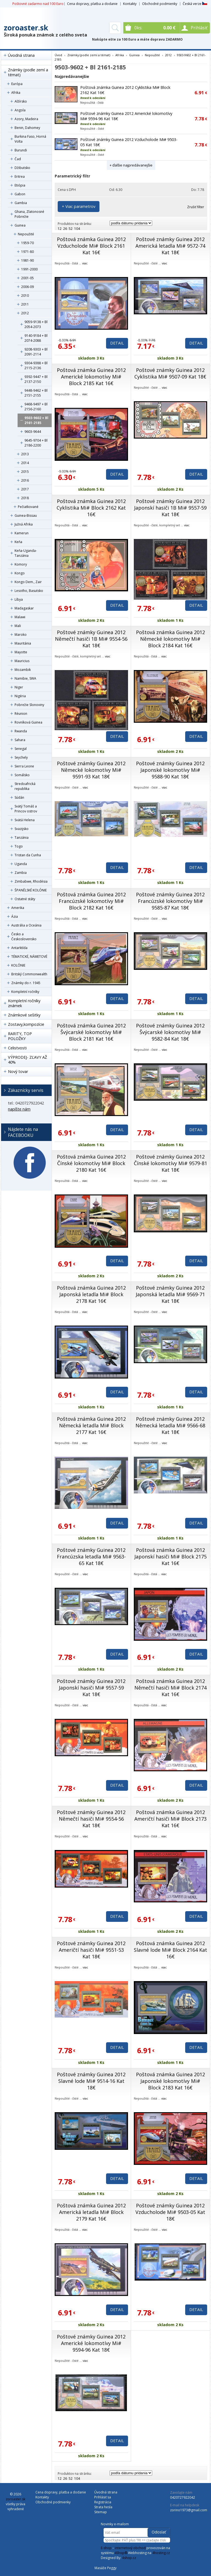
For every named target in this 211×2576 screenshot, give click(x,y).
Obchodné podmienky (159, 3)
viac (85, 263)
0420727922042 (182, 2497)
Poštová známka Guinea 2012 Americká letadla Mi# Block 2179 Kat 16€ (91, 2212)
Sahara (20, 740)
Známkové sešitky (24, 1015)
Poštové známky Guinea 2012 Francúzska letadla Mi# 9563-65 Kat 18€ (91, 1556)
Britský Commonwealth (29, 974)
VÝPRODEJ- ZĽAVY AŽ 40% (27, 1060)
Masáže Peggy (105, 2568)
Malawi (20, 617)
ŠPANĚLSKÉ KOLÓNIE (31, 890)
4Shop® (121, 2552)
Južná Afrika (24, 524)
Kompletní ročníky (25, 991)
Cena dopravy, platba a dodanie (92, 3)
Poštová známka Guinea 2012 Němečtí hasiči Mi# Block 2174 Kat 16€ (170, 1687)
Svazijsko (22, 828)
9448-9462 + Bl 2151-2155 (36, 393)
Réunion (21, 713)
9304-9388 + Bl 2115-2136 (36, 365)
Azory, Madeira (26, 119)
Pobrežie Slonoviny (29, 704)
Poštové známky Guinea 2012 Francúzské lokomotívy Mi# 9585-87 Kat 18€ (170, 901)
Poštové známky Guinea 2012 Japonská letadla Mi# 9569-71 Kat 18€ (170, 1294)
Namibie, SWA (25, 678)
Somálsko (22, 775)
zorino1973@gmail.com (188, 2510)
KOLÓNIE (18, 965)
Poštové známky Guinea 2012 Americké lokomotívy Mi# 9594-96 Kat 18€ (91, 2343)
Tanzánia (22, 837)
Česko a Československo (24, 936)
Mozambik (23, 669)
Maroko (21, 634)
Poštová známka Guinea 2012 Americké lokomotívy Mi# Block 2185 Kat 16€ (91, 376)
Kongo (20, 573)
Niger (19, 687)
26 (65, 228)
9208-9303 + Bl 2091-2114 (36, 352)
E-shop (106, 2548)
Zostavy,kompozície (26, 1024)
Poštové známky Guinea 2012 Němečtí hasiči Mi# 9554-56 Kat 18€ (91, 1819)
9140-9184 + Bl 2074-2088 (36, 338)
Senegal (21, 748)
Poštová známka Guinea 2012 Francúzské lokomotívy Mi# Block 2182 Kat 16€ (91, 901)
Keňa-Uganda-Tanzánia (26, 553)
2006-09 (27, 286)
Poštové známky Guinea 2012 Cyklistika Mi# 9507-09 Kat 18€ (170, 373)
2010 (25, 295)
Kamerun (22, 533)
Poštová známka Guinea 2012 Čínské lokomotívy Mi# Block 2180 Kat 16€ (91, 1163)
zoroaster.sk (26, 28)
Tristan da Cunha (28, 855)
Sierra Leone (24, 766)
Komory (21, 564)
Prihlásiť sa (102, 2497)
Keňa (18, 542)
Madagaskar (24, 608)
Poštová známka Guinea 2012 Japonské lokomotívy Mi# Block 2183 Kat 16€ (170, 2081)
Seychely (21, 757)
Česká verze (195, 3)
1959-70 (27, 243)
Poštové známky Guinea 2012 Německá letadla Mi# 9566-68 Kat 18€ (170, 1425)
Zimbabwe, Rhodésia (31, 881)
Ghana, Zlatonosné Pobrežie (29, 214)
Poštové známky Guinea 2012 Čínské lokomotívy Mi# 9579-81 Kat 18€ (170, 1163)
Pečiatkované (28, 506)
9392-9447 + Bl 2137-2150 (36, 379)
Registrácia (102, 2502)
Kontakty (130, 3)
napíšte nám (19, 1109)
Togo (19, 846)
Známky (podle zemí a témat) (28, 72)
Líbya (19, 599)
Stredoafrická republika (25, 786)
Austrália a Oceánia (26, 925)
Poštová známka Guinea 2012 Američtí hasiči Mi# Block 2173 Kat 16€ (170, 1819)
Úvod (58, 55)
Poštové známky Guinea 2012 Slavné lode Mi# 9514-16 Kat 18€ (91, 2081)
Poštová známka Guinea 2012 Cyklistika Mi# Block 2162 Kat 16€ (91, 508)
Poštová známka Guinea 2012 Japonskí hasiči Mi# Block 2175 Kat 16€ (170, 1556)
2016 (25, 480)
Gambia (21, 202)
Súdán (19, 797)
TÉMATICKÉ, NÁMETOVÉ (29, 956)
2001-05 (27, 278)
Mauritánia (23, 643)
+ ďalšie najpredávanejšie (131, 165)
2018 (25, 498)
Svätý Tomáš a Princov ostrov (26, 809)
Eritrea (20, 176)
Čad (18, 159)
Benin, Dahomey (27, 127)
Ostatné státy (25, 899)
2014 (25, 463)
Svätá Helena (25, 820)
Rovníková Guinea (28, 722)
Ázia (14, 916)
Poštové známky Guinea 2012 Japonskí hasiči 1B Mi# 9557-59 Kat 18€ (170, 508)
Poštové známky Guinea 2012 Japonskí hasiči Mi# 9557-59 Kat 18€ (91, 1687)
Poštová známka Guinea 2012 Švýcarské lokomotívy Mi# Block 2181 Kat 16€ (91, 1032)
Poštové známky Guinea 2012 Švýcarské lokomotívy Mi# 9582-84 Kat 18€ (170, 1032)
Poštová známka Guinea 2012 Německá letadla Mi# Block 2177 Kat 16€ (91, 1425)
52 (71, 228)
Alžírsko (21, 101)
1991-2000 (29, 269)
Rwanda (21, 731)
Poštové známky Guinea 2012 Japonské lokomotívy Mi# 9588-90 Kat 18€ (170, 770)
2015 (25, 471)
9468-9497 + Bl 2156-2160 (36, 406)
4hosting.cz (161, 2552)
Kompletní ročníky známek (24, 1003)
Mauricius (22, 661)
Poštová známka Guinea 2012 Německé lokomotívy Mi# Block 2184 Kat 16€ (170, 639)
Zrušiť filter (195, 207)
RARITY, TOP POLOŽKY (20, 1036)
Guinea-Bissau (26, 515)
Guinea (20, 225)
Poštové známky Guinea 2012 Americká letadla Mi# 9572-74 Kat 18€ (170, 246)
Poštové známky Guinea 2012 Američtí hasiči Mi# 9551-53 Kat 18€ (91, 1950)
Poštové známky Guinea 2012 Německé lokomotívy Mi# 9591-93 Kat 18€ (91, 770)
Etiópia (20, 185)
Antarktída (19, 947)
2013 (25, 454)
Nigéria (20, 696)
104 (77, 228)
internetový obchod (130, 2548)
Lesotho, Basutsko (29, 590)
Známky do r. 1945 (25, 983)
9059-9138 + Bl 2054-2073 (36, 324)
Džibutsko (22, 167)
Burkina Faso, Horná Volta (30, 139)
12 (60, 228)
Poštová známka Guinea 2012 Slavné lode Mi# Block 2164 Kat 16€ (170, 1950)
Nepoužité (26, 234)
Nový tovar (18, 1071)
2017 (25, 489)
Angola (20, 110)
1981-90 (27, 260)
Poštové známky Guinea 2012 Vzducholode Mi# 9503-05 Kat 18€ (170, 2212)
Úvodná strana (21, 55)
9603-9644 (32, 431)
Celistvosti (17, 1047)
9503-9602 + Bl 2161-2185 (36, 420)
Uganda (21, 864)
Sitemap (100, 2512)
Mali (18, 625)
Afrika (15, 92)
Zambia (21, 872)
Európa (17, 83)
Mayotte (21, 652)
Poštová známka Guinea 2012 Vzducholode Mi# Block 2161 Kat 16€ (91, 246)
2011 (25, 304)
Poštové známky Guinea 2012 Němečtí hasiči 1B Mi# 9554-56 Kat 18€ (91, 639)
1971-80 (27, 251)
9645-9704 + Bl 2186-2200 (36, 443)
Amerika (17, 907)
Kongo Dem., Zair (28, 582)
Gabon (20, 194)
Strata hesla (103, 2507)
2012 (25, 313)
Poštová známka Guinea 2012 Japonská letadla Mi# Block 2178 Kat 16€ (91, 1294)
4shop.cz (129, 2557)
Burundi (21, 150)
